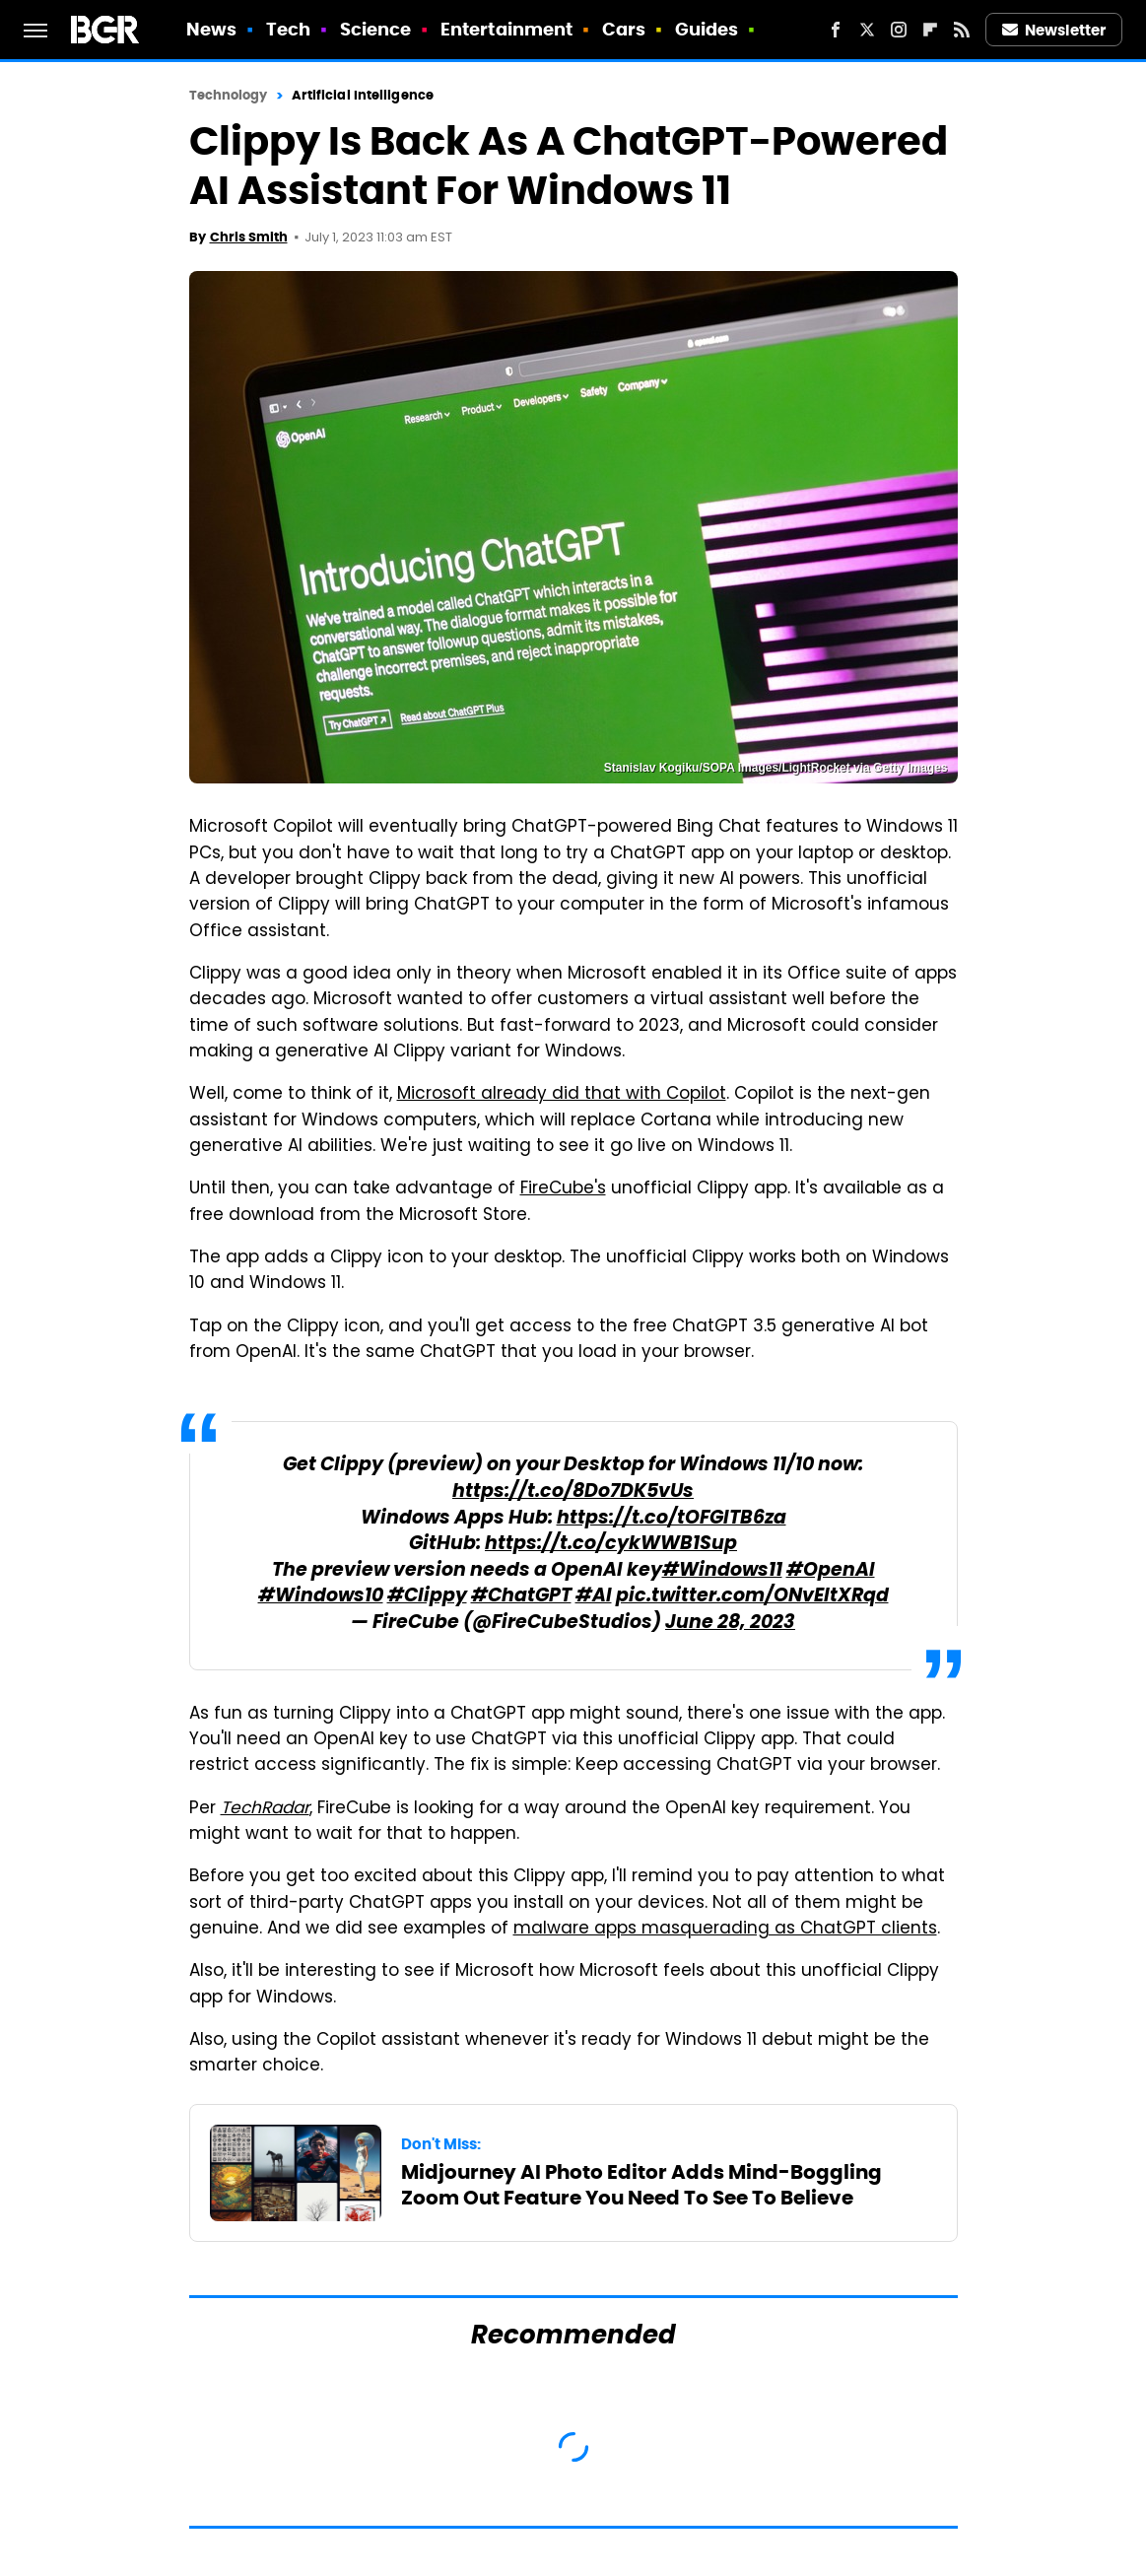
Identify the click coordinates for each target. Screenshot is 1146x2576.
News (211, 29)
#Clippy (427, 1597)
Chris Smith (249, 237)
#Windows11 (722, 1571)
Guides (707, 29)
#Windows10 (320, 1597)
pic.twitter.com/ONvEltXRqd (752, 1597)
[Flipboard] (930, 29)
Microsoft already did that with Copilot (561, 1095)
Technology (228, 95)
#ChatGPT (521, 1597)
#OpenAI (830, 1571)
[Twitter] (867, 29)
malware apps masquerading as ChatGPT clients (725, 1929)
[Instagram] (899, 29)
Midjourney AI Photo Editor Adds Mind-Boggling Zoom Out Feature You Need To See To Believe (641, 2184)
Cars (623, 29)
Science (376, 29)
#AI (593, 1597)
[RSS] (962, 29)
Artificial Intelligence (363, 95)
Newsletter (1054, 30)
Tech (288, 29)
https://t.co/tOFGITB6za (671, 1519)
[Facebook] (835, 29)
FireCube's (563, 1189)
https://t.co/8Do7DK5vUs (573, 1492)
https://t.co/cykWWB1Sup (611, 1544)
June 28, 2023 (730, 1623)
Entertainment (506, 29)
